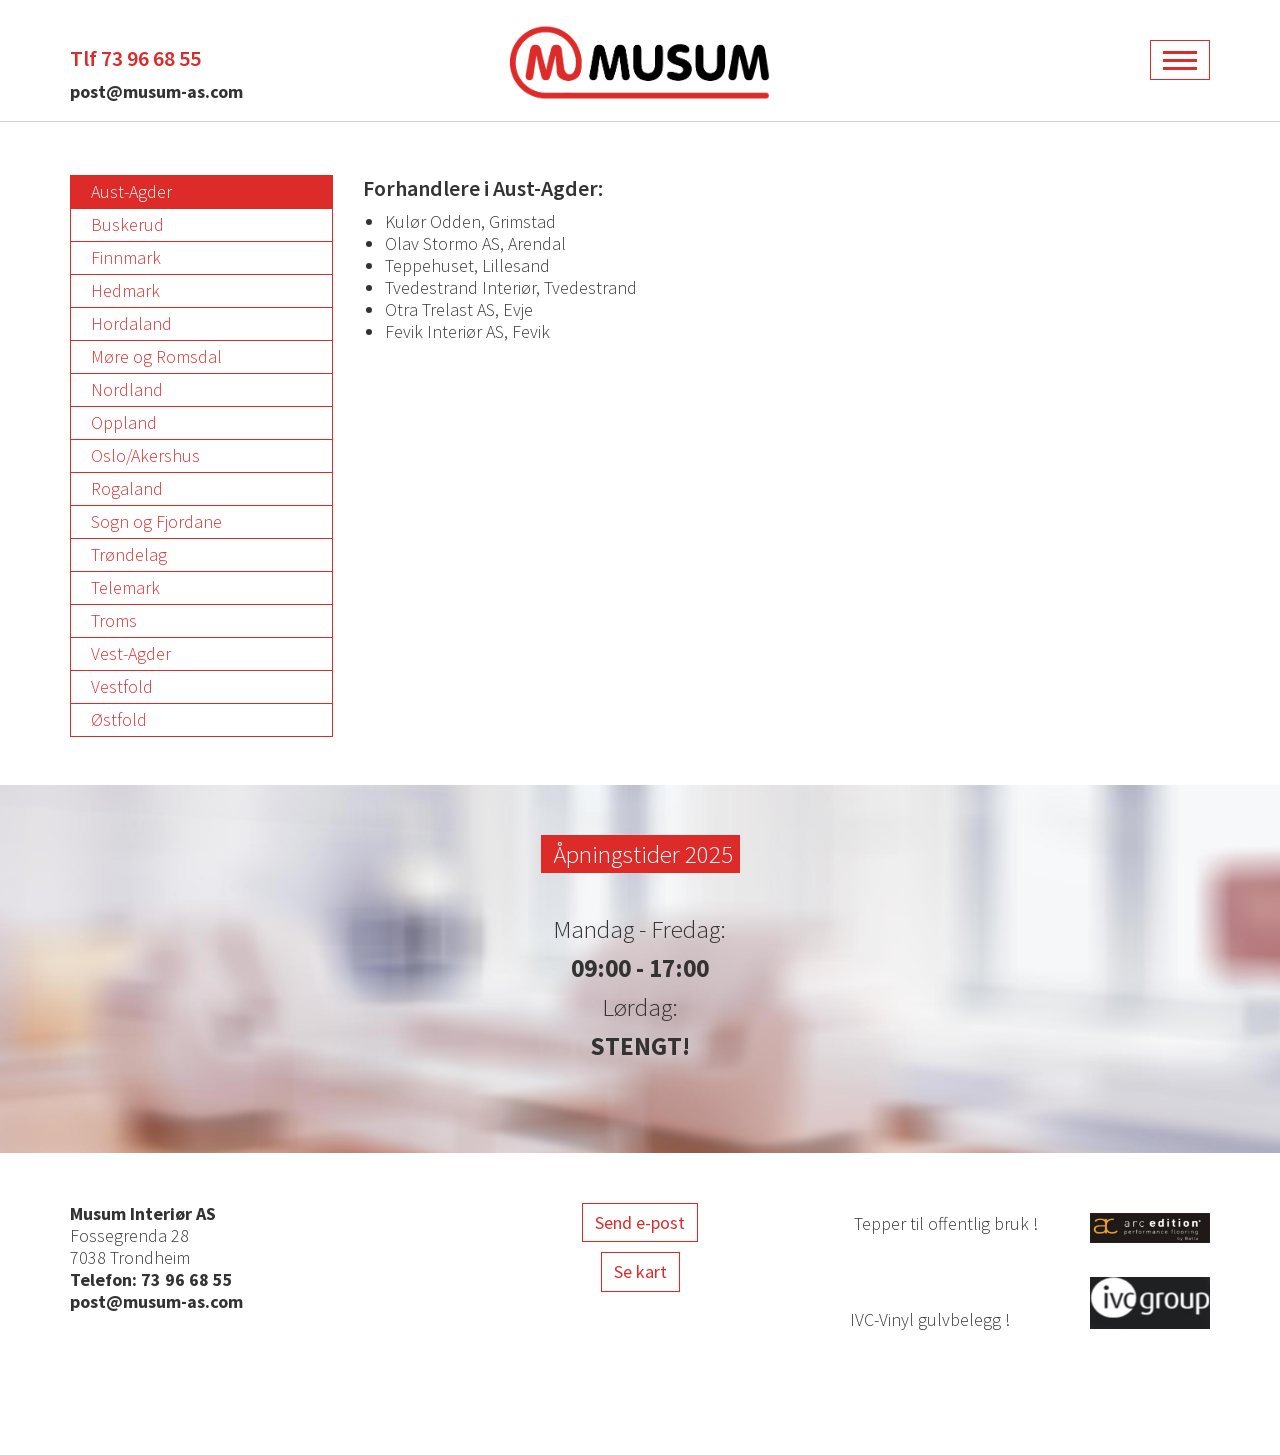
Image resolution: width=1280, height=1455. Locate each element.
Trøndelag (129, 554)
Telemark (125, 587)
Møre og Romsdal (156, 356)
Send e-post (640, 1222)
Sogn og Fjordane (156, 521)
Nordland (127, 389)
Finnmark (126, 257)
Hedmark (125, 290)
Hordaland (131, 323)
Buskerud (127, 224)
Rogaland (127, 488)
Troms (114, 620)
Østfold (119, 719)
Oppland (124, 422)
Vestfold (122, 686)
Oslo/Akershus (145, 455)
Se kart (640, 1271)
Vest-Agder (131, 653)
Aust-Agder (131, 191)
